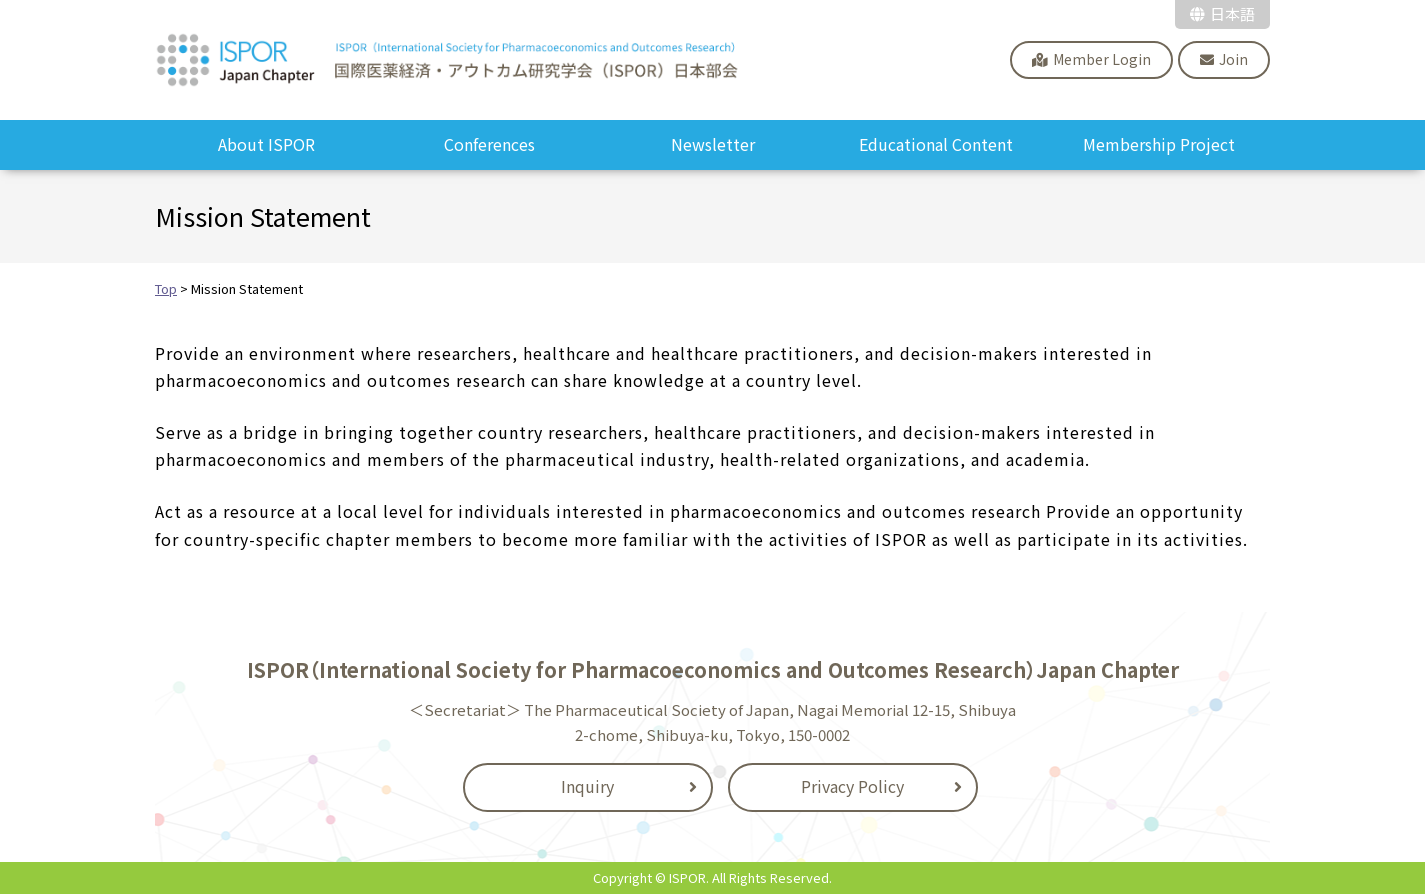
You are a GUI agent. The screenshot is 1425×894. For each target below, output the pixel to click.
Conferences (489, 144)
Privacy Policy (852, 786)
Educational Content (936, 144)
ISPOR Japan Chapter (448, 60)
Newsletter (713, 144)
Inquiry (587, 786)
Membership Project (1159, 144)
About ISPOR (266, 144)
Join (1233, 59)
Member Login (1102, 59)
